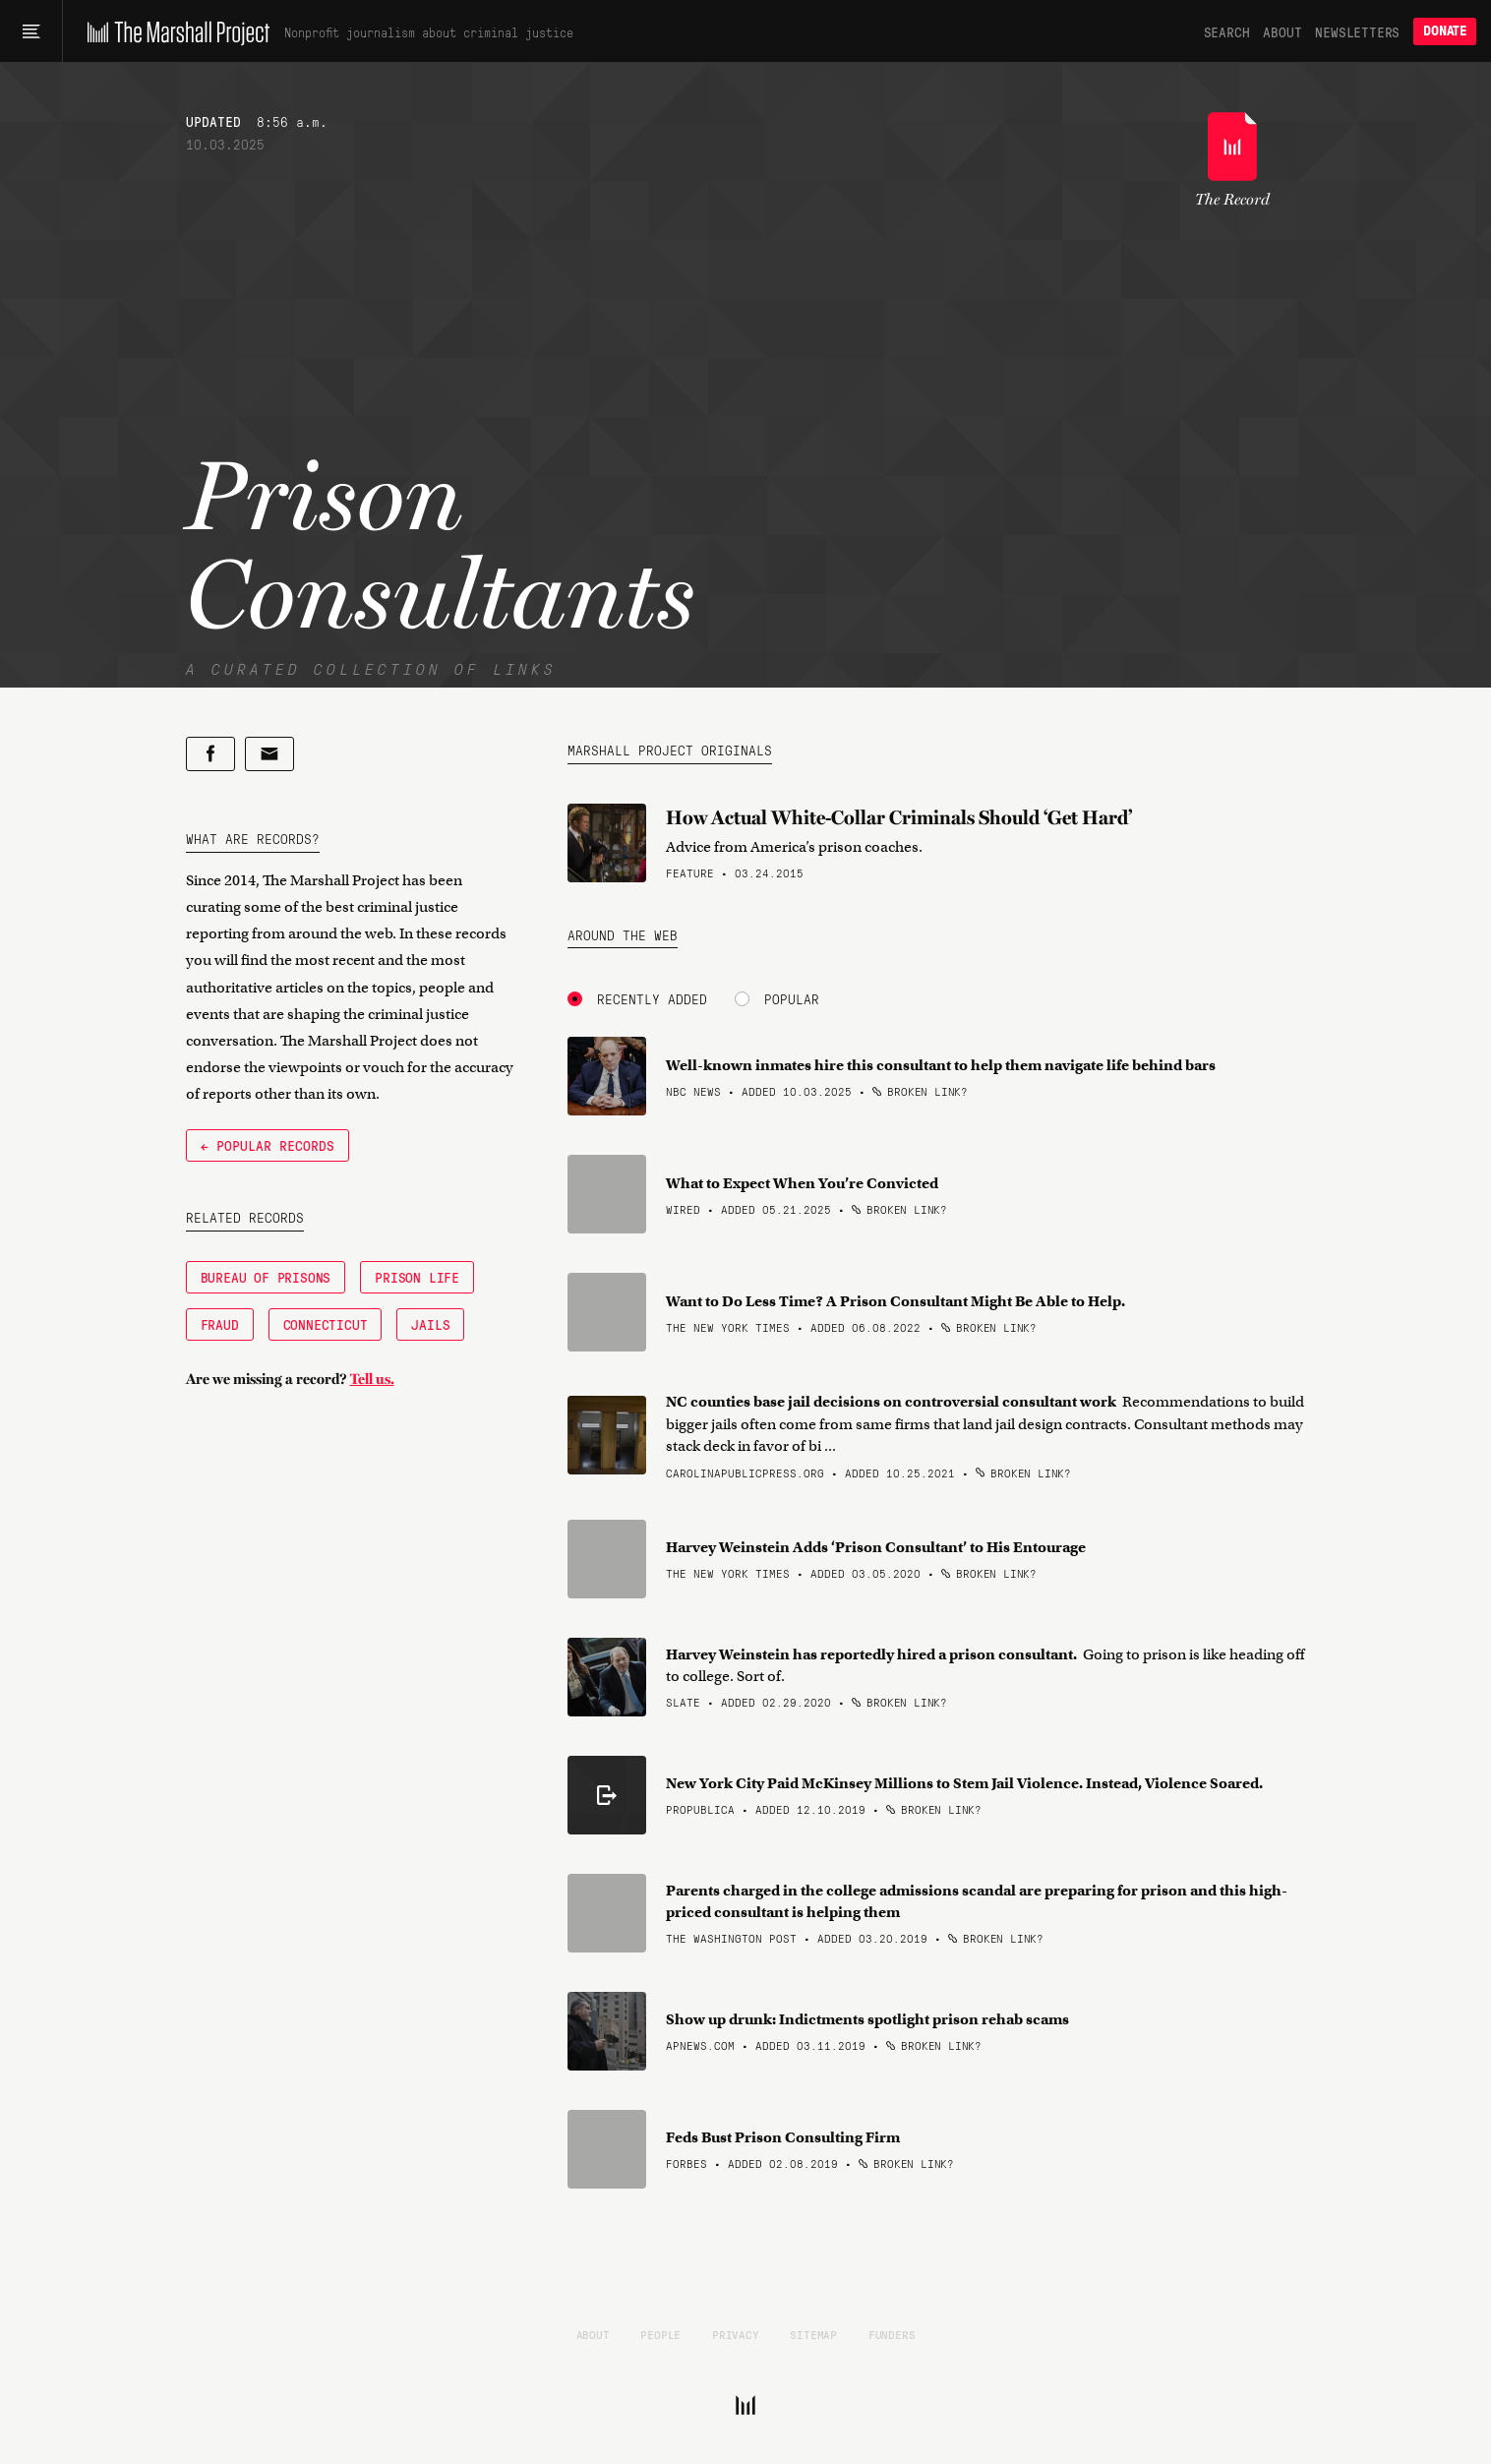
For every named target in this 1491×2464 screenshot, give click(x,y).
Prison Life (417, 1277)
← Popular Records (267, 1145)
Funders (892, 2334)
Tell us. (372, 1379)
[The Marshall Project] (173, 31)
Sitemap (813, 2334)
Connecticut (325, 1324)
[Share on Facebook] (210, 754)
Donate (1444, 31)
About (1282, 31)
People (660, 2334)
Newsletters (1357, 31)
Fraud (220, 1324)
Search (1227, 31)
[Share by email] (269, 754)
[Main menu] (31, 31)
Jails (430, 1324)
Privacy (735, 2334)
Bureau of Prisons (266, 1277)
